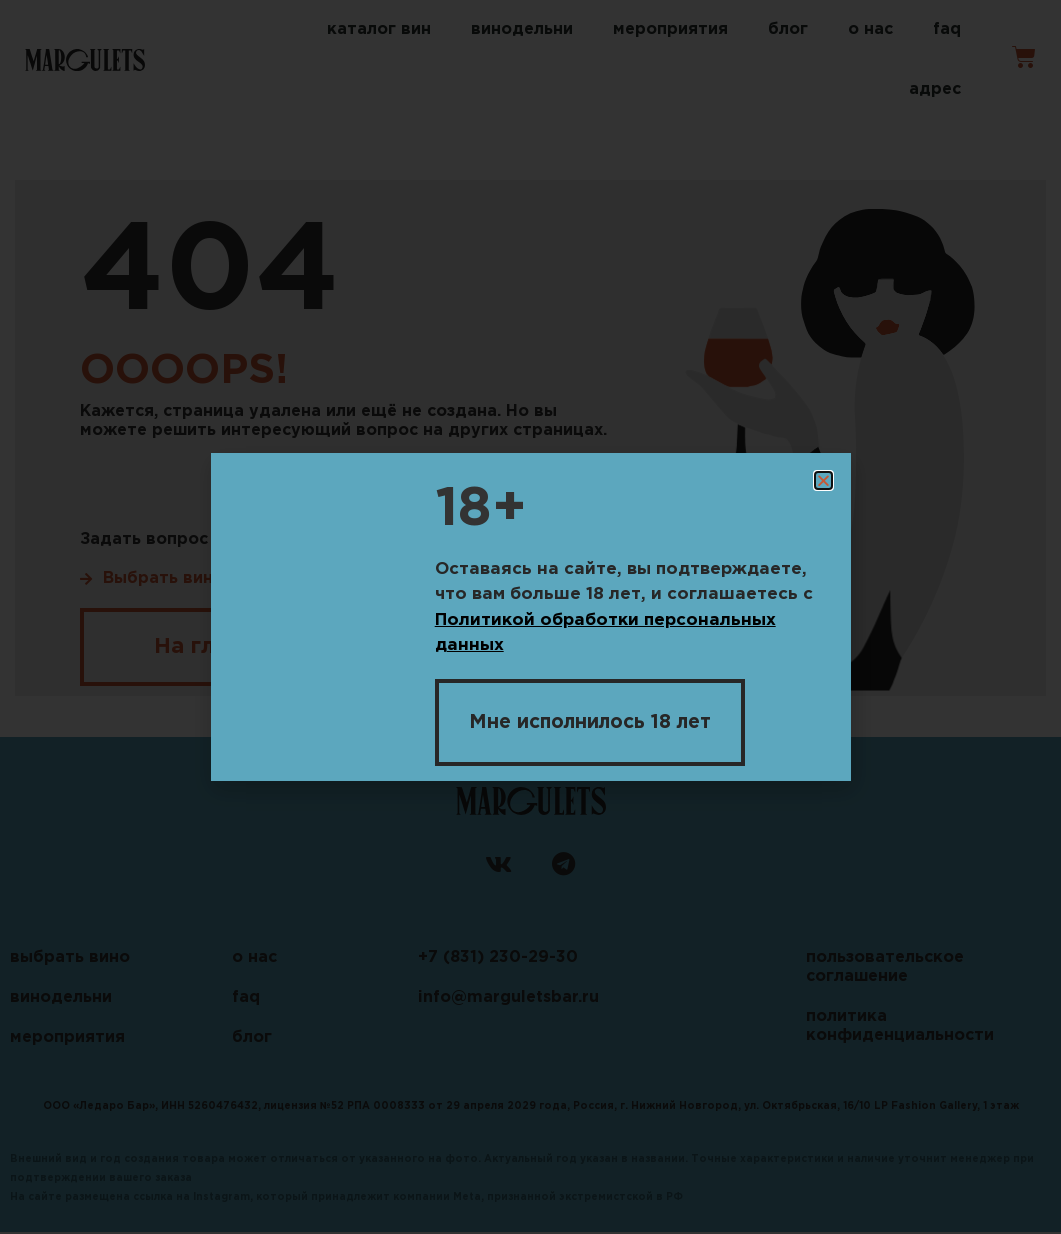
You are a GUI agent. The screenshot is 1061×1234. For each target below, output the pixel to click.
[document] (530, 617)
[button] (823, 480)
